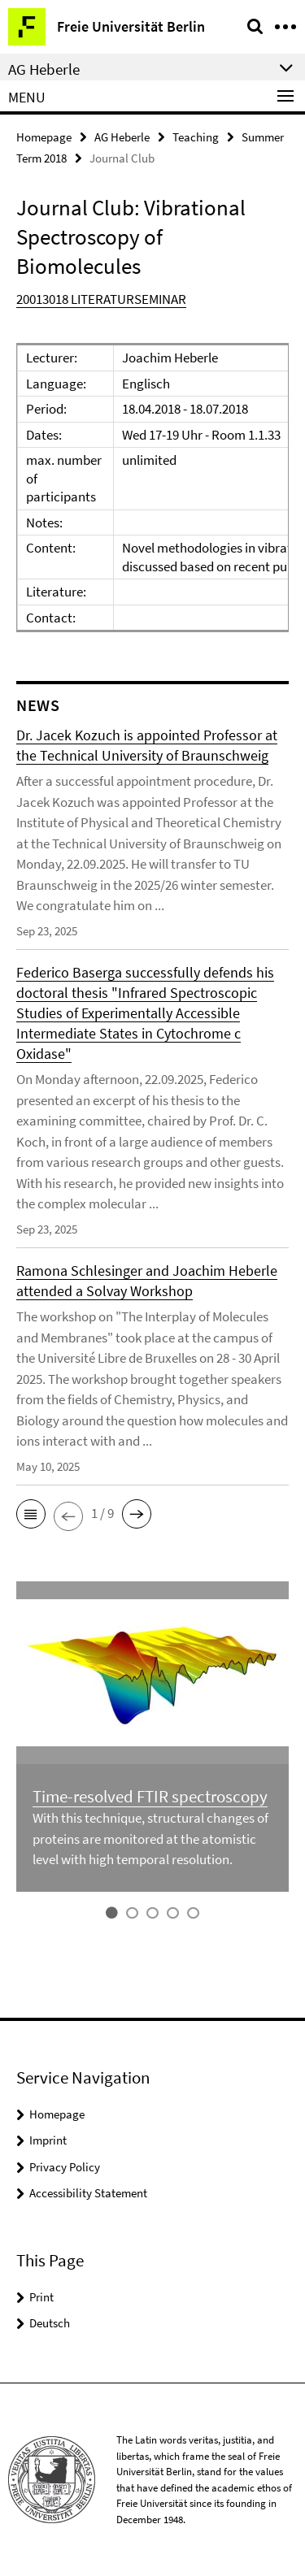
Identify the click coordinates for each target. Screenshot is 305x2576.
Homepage (44, 137)
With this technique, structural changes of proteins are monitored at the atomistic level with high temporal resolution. (150, 1838)
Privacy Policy (64, 2167)
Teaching (195, 137)
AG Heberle (122, 137)
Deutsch (49, 2323)
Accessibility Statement (88, 2193)
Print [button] (41, 2297)
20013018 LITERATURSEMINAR (101, 299)
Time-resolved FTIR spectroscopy (150, 1796)
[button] (31, 1514)
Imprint (48, 2140)
